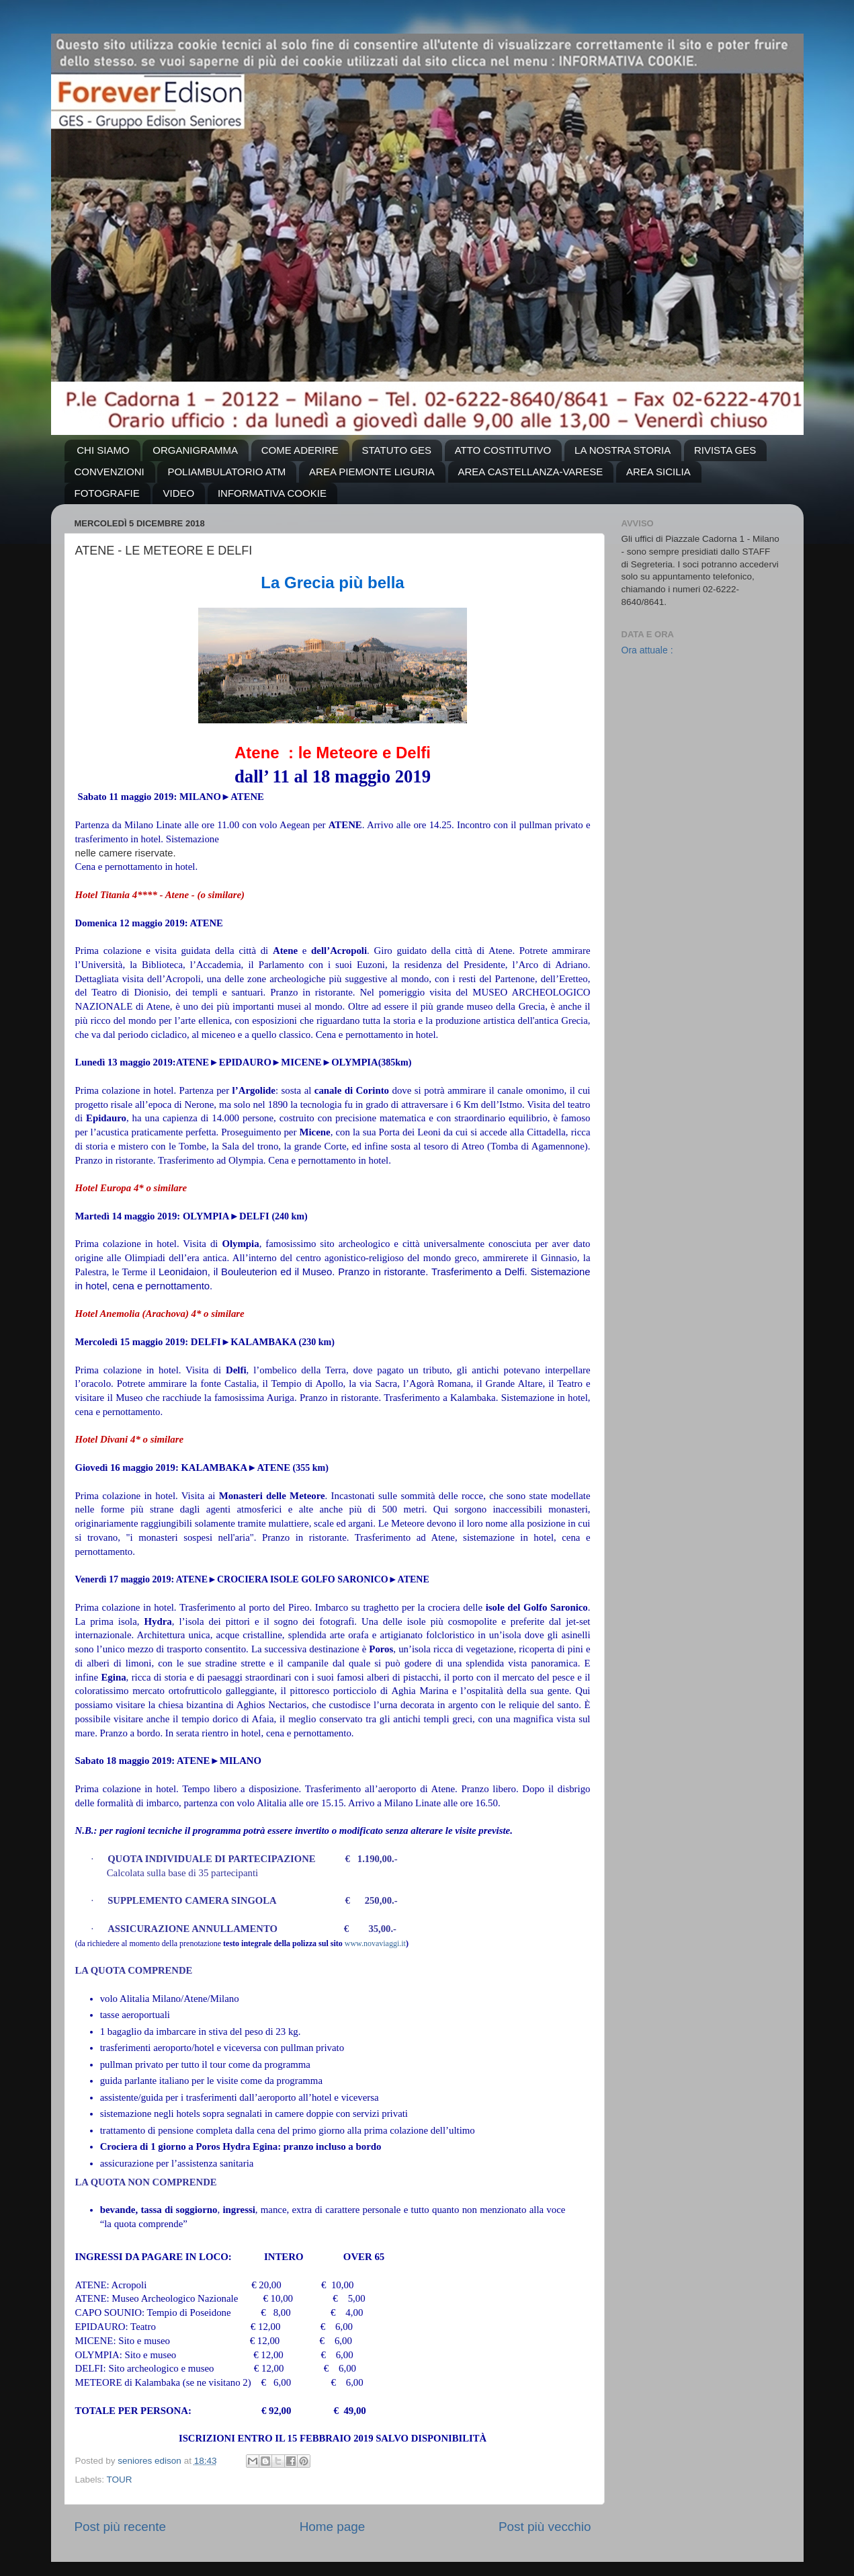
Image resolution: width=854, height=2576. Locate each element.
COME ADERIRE (300, 450)
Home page (333, 2527)
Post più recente (121, 2527)
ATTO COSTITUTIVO (503, 450)
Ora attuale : (647, 650)
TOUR (119, 2479)
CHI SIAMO (103, 450)
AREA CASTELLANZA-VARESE (530, 471)
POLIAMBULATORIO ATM (226, 471)
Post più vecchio (545, 2527)
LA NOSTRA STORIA (622, 450)
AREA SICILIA (658, 471)
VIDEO (178, 493)
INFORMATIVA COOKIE (272, 493)
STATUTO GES (396, 450)
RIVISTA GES (725, 450)
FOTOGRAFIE (107, 493)
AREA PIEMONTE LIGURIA (372, 471)
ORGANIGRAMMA (195, 450)
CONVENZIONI (109, 471)
